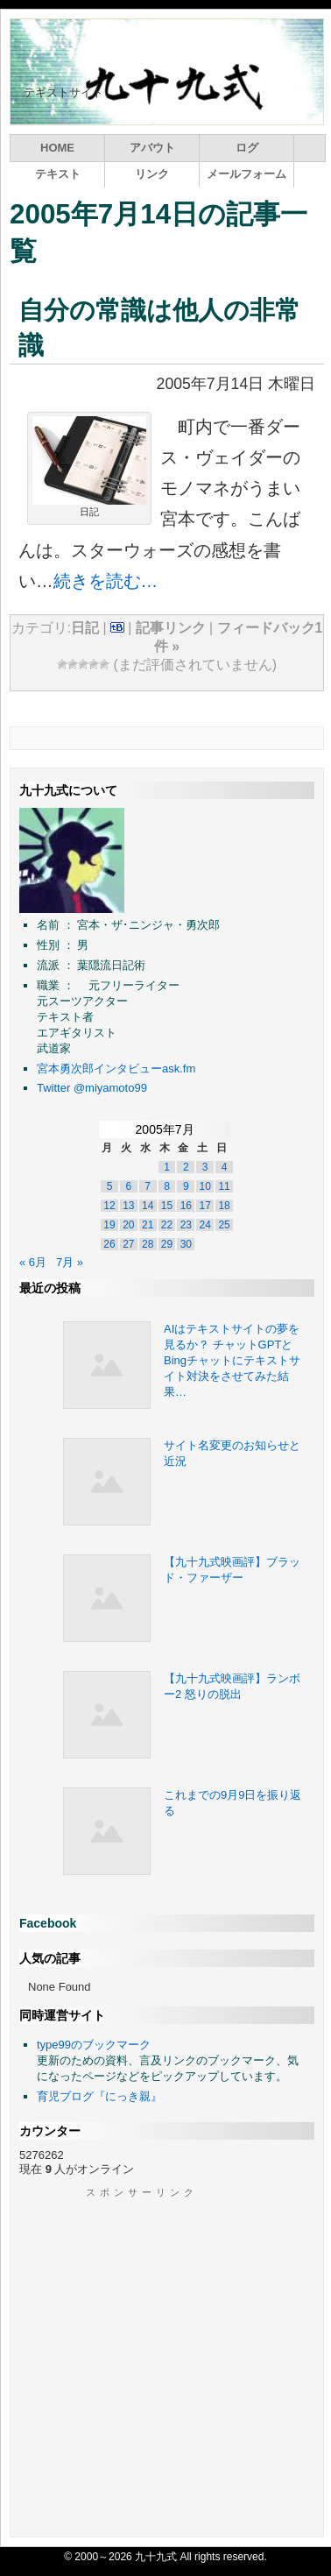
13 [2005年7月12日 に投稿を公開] (128, 1206)
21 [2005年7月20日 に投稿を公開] (147, 1225)
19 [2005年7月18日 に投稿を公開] (109, 1225)
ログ (247, 147)
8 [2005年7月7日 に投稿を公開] (167, 1186)
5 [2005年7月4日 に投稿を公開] (110, 1186)
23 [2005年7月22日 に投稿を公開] (186, 1225)
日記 (85, 627)
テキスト (58, 173)
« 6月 (32, 1262)
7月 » (69, 1262)
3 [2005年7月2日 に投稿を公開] (205, 1167)
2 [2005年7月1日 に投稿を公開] (186, 1167)
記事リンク (171, 627)
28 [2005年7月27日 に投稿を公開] (147, 1244)
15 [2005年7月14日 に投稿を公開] (167, 1206)
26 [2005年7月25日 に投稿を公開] (109, 1244)
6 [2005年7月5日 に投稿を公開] (128, 1186)
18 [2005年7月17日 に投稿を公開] (223, 1206)
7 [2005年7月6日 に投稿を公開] (147, 1186)
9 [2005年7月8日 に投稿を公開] (186, 1186)
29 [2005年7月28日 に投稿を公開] (167, 1244)
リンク (152, 173)
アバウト (152, 147)
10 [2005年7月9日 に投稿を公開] (205, 1186)
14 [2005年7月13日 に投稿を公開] (147, 1206)
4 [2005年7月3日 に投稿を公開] (225, 1167)
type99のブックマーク (94, 2044)
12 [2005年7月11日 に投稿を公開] (109, 1206)
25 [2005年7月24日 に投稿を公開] (223, 1225)
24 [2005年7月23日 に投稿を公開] (205, 1225)
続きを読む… (105, 581)
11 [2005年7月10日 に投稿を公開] (223, 1186)
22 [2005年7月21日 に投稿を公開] (167, 1225)
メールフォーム (246, 173)
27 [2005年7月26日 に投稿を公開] (128, 1244)
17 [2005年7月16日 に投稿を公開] (205, 1206)
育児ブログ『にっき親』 (99, 2096)
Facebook (47, 1923)
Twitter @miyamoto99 (92, 1087)
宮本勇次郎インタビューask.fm (116, 1068)
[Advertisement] (164, 2363)
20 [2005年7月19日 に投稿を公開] (128, 1225)
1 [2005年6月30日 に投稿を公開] (167, 1167)
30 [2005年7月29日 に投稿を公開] (186, 1244)
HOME (57, 147)
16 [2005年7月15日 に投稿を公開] (186, 1206)
